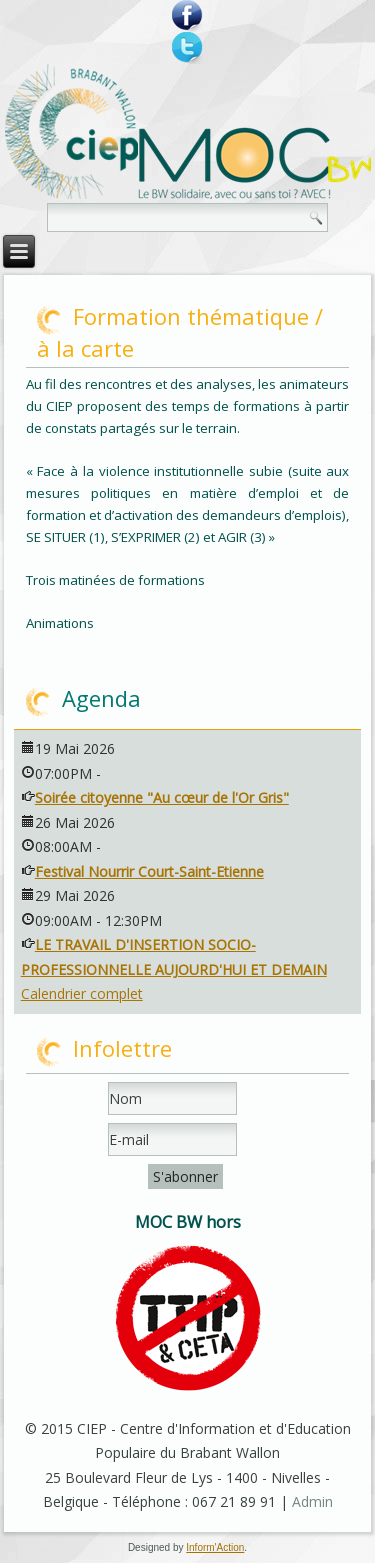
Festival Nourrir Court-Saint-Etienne (149, 871)
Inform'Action (215, 1547)
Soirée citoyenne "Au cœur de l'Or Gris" (162, 797)
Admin (312, 1501)
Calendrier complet (82, 993)
